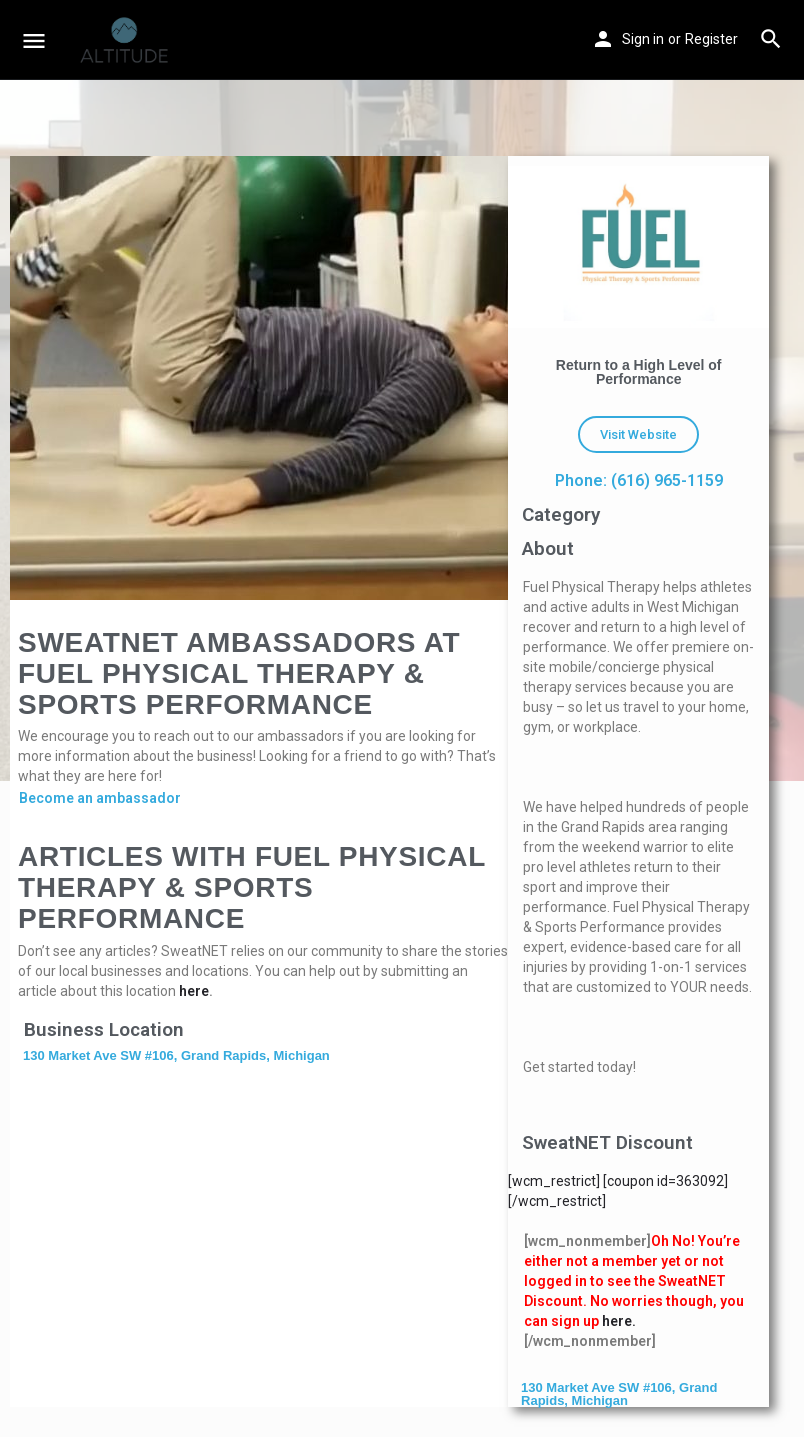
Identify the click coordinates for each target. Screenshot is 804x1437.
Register (711, 39)
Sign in (643, 39)
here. (619, 1321)
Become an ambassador (100, 798)
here (194, 991)
